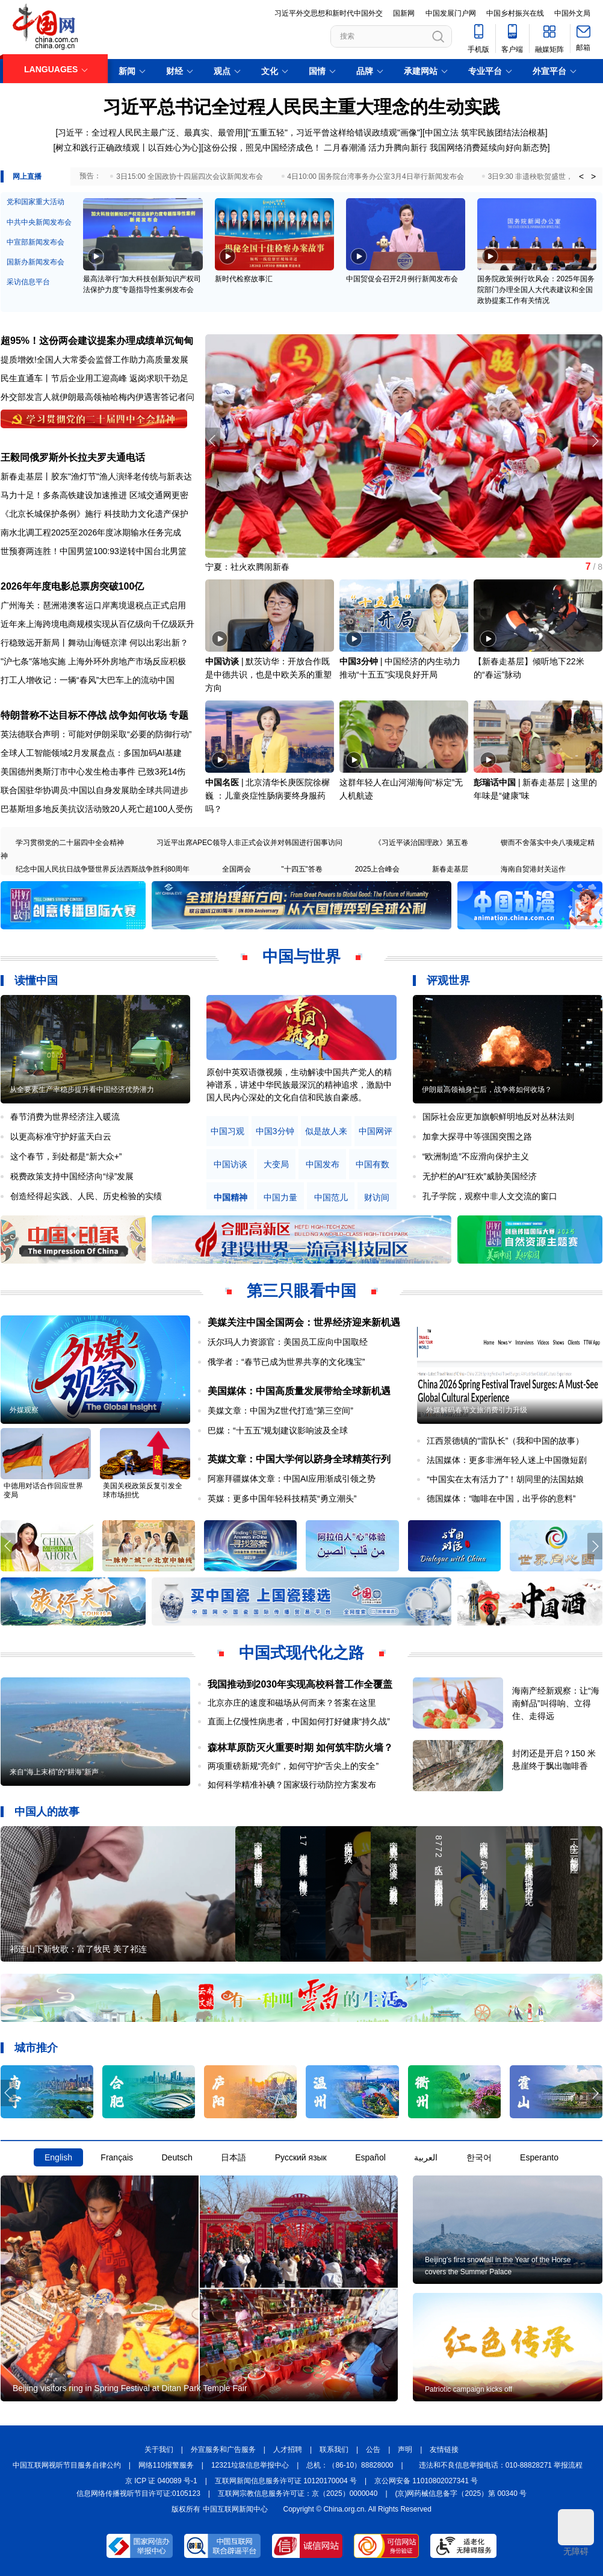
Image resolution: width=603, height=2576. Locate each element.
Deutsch (176, 2157)
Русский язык (301, 2157)
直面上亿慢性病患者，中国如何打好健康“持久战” (299, 1721)
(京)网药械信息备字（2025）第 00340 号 (461, 2493)
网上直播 (27, 176)
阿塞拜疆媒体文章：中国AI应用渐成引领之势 (292, 1478)
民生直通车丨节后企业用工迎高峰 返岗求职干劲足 (94, 378)
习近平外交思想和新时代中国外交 (328, 13)
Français (116, 2157)
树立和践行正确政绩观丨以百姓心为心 (127, 147)
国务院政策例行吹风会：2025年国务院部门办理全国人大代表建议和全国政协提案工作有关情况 (536, 290)
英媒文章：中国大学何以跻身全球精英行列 (299, 1459)
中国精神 (230, 1197)
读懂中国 (36, 981)
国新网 (404, 13)
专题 (178, 715)
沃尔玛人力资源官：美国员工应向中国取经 (288, 1342)
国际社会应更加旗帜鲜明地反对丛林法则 (498, 1116)
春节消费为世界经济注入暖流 (65, 1116)
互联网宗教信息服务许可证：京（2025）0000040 (297, 2493)
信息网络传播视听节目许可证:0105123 (138, 2493)
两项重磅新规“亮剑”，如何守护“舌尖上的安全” (293, 1766)
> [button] (593, 176)
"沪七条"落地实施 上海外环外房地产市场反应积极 (93, 661)
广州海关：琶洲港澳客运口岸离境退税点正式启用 (93, 605)
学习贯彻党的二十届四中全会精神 (70, 842)
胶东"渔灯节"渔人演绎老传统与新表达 (121, 476)
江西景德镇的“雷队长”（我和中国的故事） (505, 1440)
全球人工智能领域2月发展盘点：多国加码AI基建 (91, 753)
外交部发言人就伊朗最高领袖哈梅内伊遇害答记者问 (97, 397)
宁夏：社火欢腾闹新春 (247, 567)
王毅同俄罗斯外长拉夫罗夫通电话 (73, 457)
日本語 (233, 2157)
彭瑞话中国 (495, 782)
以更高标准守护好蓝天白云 (60, 1136)
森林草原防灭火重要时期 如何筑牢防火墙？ (300, 1747)
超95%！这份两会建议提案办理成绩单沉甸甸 (97, 340)
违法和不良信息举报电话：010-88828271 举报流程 (501, 2465)
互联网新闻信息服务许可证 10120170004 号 (286, 2481)
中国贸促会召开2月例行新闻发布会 (402, 279)
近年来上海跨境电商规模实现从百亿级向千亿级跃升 (97, 624)
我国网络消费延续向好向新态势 (489, 147)
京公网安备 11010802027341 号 (426, 2481)
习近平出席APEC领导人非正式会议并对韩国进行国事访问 (249, 842)
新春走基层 (450, 869)
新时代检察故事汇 (244, 279)
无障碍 (576, 2532)
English (58, 2157)
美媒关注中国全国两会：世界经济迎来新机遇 (304, 1322)
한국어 (479, 2157)
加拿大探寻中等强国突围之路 (477, 1136)
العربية (426, 2157)
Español (370, 2157)
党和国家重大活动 (35, 202)
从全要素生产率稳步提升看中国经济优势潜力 (82, 1089)
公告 (373, 2449)
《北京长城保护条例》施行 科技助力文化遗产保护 (94, 514)
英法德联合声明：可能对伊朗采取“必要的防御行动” (96, 734)
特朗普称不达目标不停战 (54, 715)
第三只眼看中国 (301, 1291)
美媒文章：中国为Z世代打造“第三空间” (280, 1410)
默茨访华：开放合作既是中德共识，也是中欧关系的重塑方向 (268, 674)
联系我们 (334, 2449)
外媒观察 (24, 1410)
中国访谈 (222, 661)
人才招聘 (287, 2449)
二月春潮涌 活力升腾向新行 (375, 147)
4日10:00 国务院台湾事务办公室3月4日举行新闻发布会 (375, 176)
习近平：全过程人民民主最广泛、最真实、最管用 (150, 132)
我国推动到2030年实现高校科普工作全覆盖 (300, 1684)
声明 (405, 2449)
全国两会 (236, 869)
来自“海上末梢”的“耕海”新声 (54, 1772)
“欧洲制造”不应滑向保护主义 (475, 1156)
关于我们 (158, 2449)
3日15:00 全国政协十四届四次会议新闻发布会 (189, 176)
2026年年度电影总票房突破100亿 (72, 586)
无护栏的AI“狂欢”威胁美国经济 (479, 1176)
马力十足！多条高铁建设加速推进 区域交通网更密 (94, 495)
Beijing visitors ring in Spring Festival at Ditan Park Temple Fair (130, 2388)
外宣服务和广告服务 (223, 2449)
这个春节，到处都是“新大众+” (66, 1156)
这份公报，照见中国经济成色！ (262, 147)
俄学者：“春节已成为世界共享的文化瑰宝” (286, 1362)
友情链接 (444, 2449)
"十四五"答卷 (302, 869)
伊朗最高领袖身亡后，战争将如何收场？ (487, 1089)
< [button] (581, 176)
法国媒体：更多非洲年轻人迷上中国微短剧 (507, 1460)
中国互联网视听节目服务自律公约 (67, 2465)
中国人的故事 (46, 1812)
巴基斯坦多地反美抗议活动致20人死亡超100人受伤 (97, 809)
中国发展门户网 (450, 13)
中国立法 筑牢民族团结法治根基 (485, 132)
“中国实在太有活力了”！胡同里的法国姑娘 (505, 1479)
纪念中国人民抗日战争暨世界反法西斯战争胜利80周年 (103, 869)
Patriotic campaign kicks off (468, 2389)
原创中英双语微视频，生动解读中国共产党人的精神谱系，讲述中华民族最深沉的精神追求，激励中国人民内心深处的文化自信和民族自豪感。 (299, 1084)
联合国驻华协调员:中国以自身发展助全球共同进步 (94, 790)
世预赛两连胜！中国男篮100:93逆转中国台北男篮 (94, 551)
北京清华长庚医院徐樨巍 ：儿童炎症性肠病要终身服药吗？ (267, 796)
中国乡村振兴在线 (515, 13)
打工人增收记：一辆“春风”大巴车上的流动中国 (88, 680)
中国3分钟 (358, 661)
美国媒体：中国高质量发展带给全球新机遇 (299, 1391)
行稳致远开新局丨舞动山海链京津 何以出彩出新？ (94, 642)
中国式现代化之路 (301, 1653)
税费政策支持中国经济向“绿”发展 (72, 1176)
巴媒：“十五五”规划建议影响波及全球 (278, 1430)
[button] (594, 441)
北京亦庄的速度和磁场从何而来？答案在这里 (292, 1702)
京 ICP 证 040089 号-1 (161, 2481)
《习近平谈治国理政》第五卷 (421, 842)
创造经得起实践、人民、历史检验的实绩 (86, 1196)
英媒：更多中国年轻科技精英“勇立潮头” (282, 1498)
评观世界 (448, 981)
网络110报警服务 (166, 2465)
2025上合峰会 (377, 869)
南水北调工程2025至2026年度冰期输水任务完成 (91, 532)
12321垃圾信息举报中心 (250, 2465)
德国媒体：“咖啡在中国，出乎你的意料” (501, 1498)
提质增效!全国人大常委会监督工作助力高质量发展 (94, 359)
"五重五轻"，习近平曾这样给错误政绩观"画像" (334, 132)
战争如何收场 (138, 715)
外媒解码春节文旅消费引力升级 (476, 1410)
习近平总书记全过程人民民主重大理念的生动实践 (301, 107)
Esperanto (539, 2157)
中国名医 (222, 782)
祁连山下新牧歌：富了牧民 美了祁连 (78, 1949)
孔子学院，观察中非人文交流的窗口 (489, 1196)
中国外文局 (572, 13)
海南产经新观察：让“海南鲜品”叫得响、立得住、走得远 (555, 1703)
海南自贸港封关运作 (533, 869)
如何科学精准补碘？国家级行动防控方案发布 (292, 1784)
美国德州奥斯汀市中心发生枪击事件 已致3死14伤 (93, 771)
